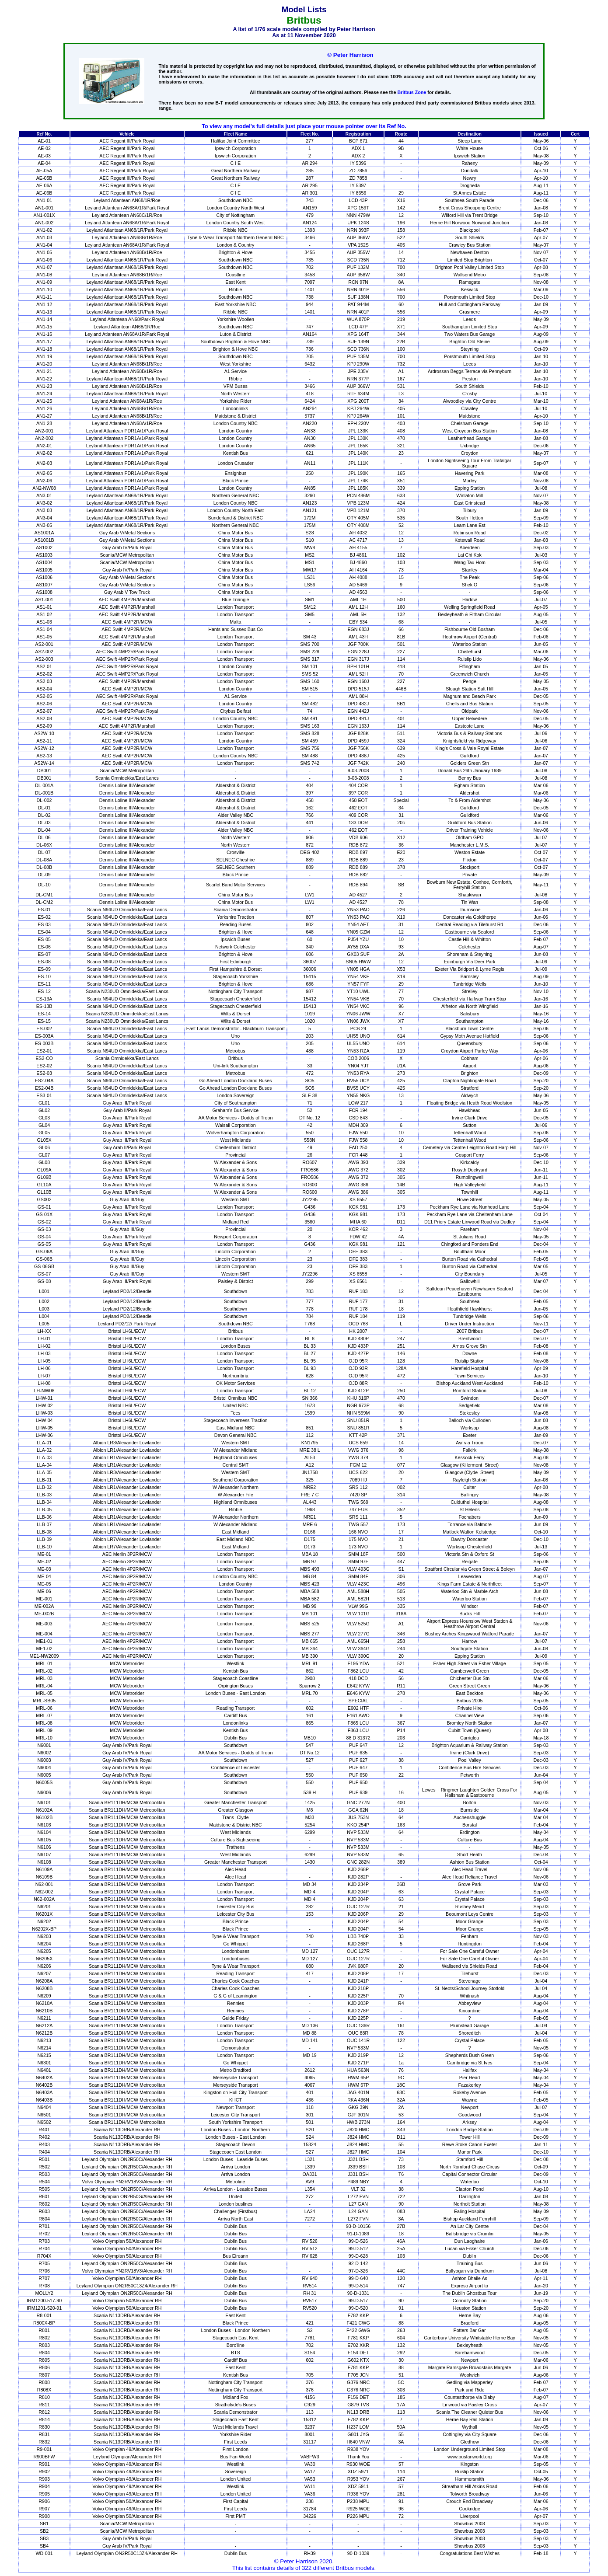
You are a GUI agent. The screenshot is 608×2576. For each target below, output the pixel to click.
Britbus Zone (411, 92)
